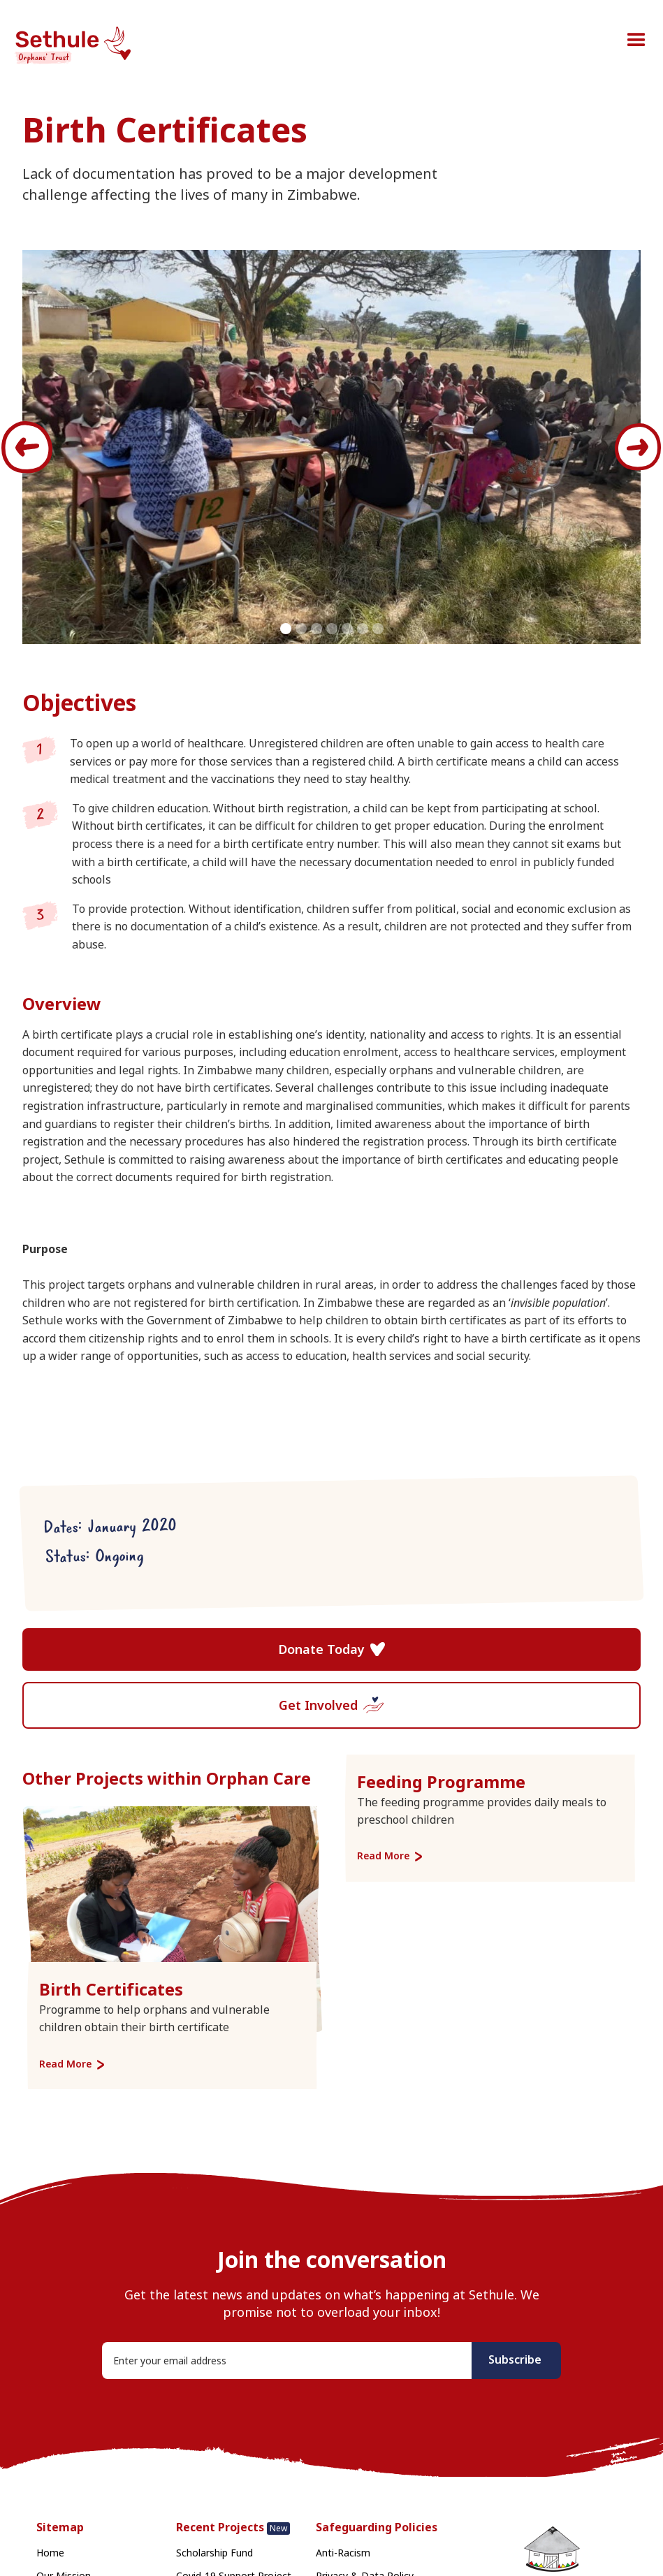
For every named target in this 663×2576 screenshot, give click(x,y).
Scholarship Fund (214, 2552)
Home (50, 2552)
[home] (77, 47)
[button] (636, 40)
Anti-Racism (343, 2552)
